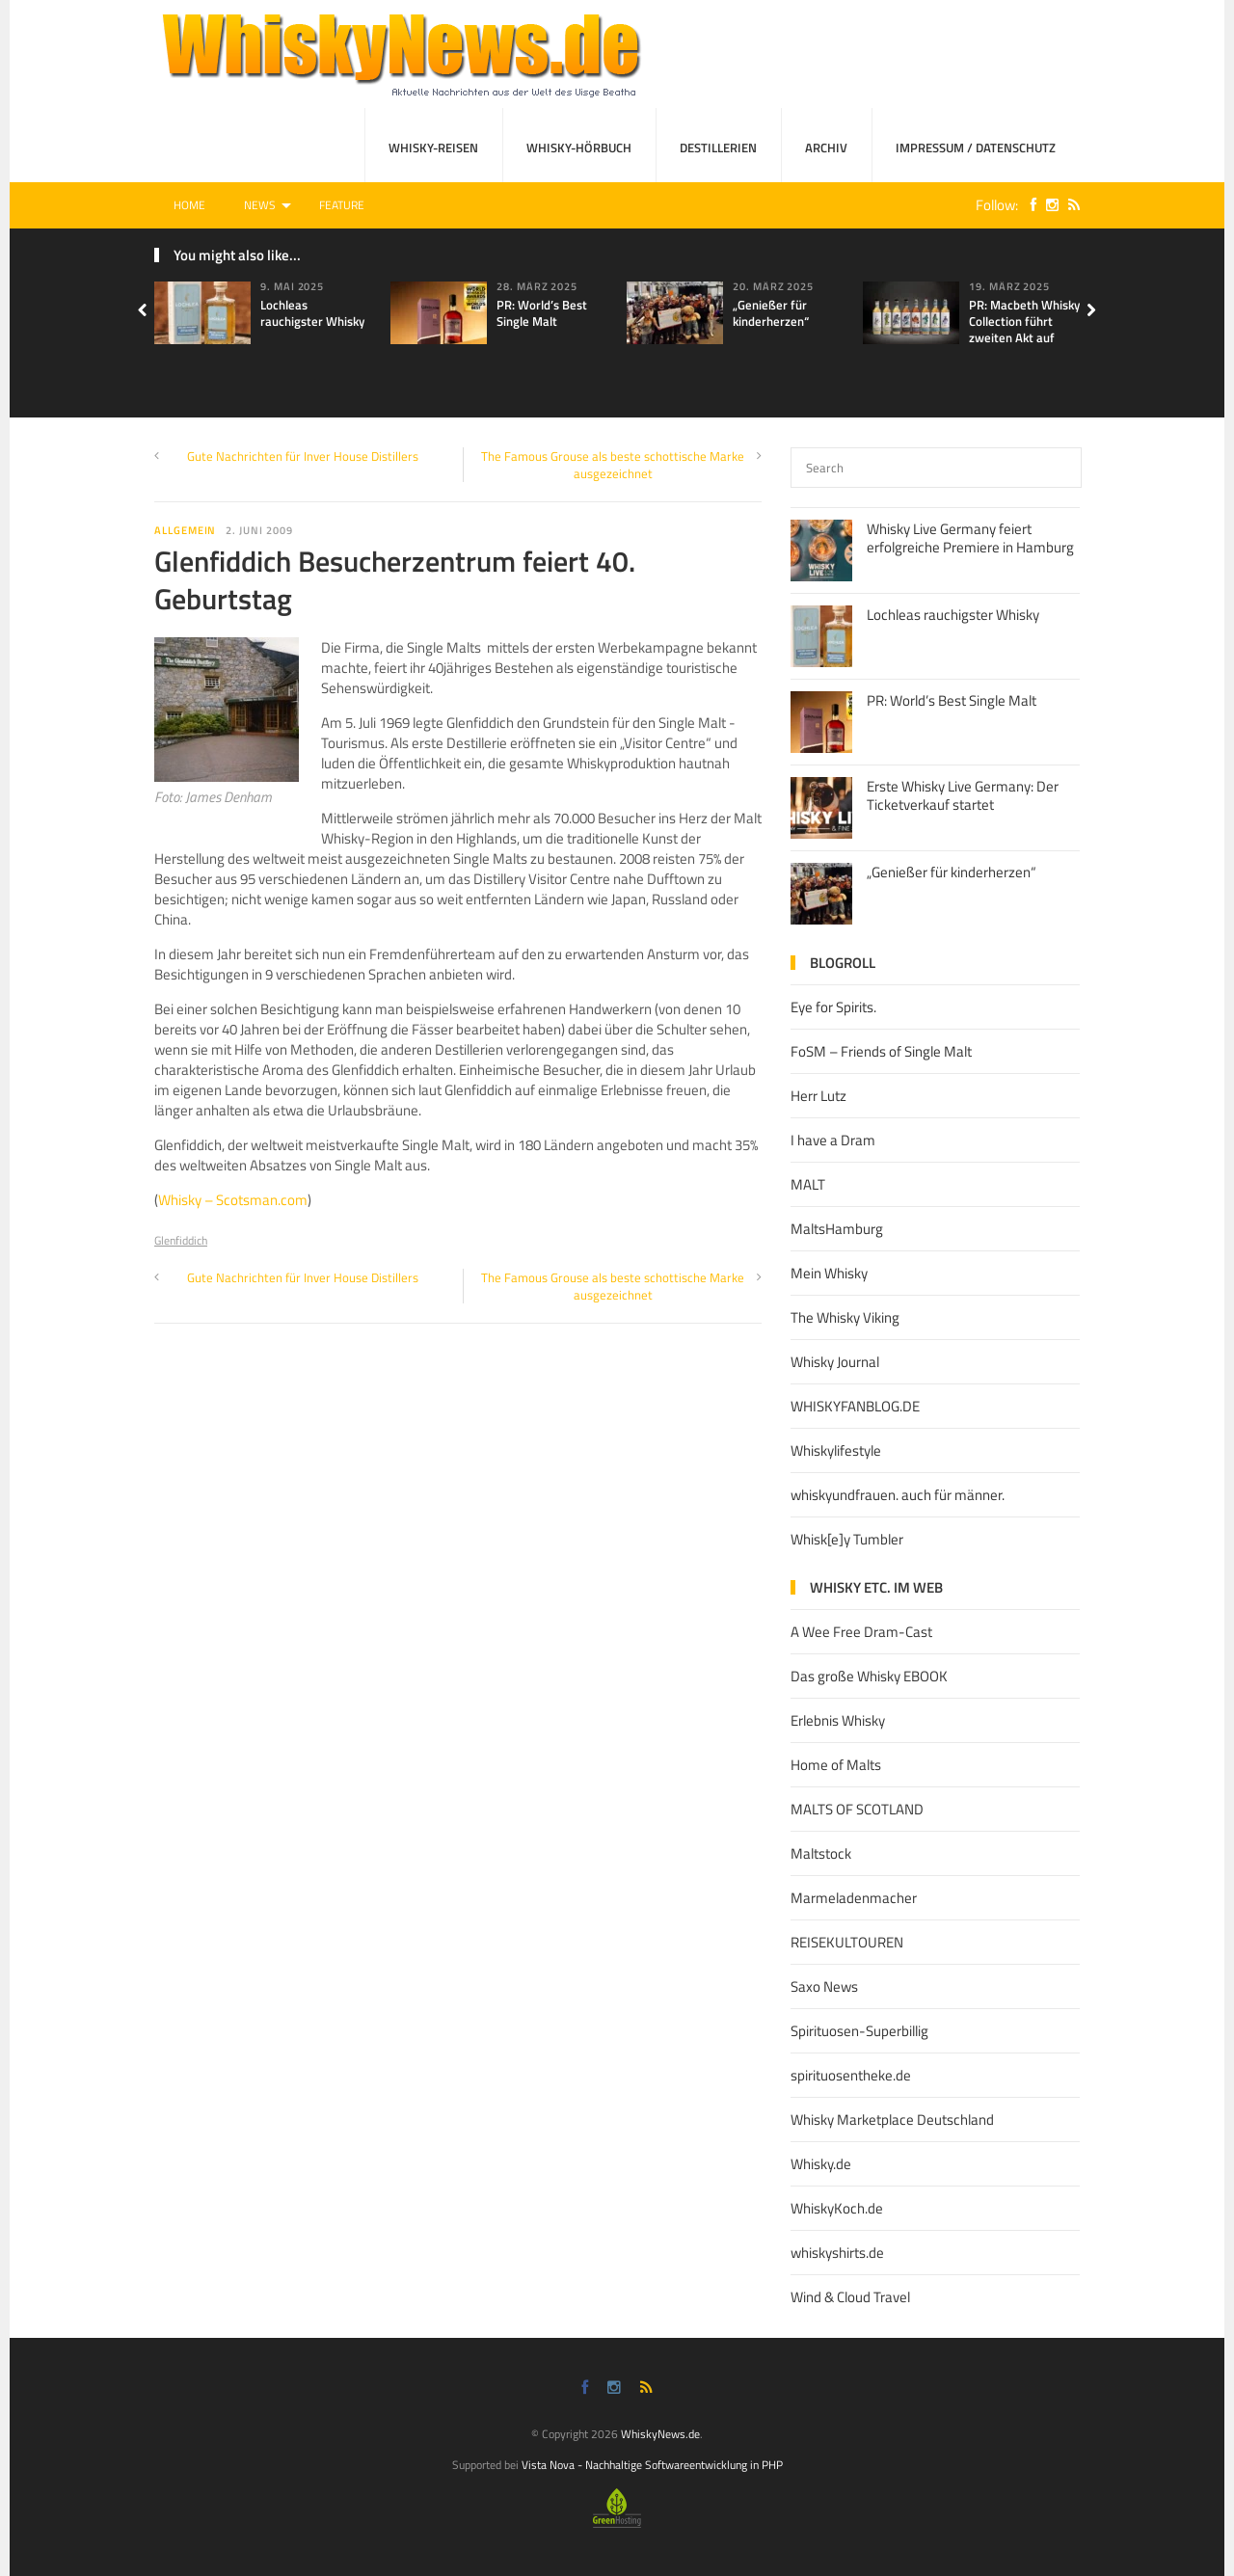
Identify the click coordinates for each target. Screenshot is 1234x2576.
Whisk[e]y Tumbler (847, 1539)
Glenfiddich (180, 1240)
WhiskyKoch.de (837, 2208)
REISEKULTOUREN (847, 1942)
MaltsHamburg (837, 1229)
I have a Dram (833, 1140)
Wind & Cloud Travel (850, 2297)
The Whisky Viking (845, 1317)
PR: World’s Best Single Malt (541, 313)
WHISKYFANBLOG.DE (855, 1406)
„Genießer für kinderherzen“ (771, 313)
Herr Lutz (818, 1096)
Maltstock (821, 1853)
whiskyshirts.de (837, 2252)
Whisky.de (821, 2164)
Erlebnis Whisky (838, 1720)
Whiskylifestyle (836, 1450)
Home (189, 205)
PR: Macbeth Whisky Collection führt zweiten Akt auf (1024, 321)
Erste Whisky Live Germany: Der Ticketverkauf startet (963, 796)
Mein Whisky (829, 1273)
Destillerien (718, 147)
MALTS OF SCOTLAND (857, 1809)
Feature (341, 205)
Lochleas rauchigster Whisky (312, 313)
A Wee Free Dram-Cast (861, 1632)
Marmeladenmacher (854, 1898)
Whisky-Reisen (433, 147)
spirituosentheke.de (851, 2075)
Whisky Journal (835, 1362)
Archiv (826, 147)
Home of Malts (836, 1765)
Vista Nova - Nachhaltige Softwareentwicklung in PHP (652, 2464)
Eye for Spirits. (833, 1007)
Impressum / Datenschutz (976, 147)
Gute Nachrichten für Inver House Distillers (302, 456)
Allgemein (185, 530)
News (260, 205)
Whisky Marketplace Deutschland (892, 2119)
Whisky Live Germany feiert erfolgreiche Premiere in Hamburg (970, 538)
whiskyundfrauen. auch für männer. (898, 1495)
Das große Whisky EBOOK (869, 1676)
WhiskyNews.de (660, 2434)
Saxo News (824, 1986)
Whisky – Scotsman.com (233, 1200)
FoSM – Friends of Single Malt (881, 1051)
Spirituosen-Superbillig (859, 2031)
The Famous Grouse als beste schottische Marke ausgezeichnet (612, 464)
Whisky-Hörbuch (578, 147)
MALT (808, 1184)
